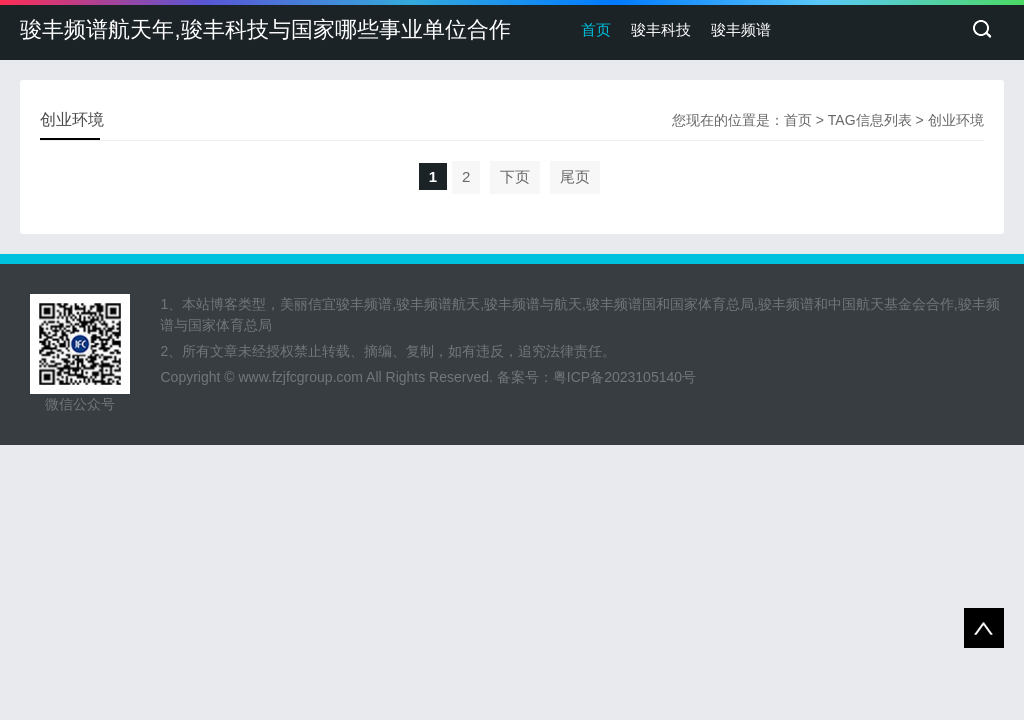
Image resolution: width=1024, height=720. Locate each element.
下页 (515, 176)
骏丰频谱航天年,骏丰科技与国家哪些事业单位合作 (265, 29)
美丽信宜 (308, 304)
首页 (596, 29)
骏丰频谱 (741, 29)
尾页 (575, 176)
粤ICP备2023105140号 (624, 377)
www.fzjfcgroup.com (301, 377)
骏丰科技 (661, 29)
